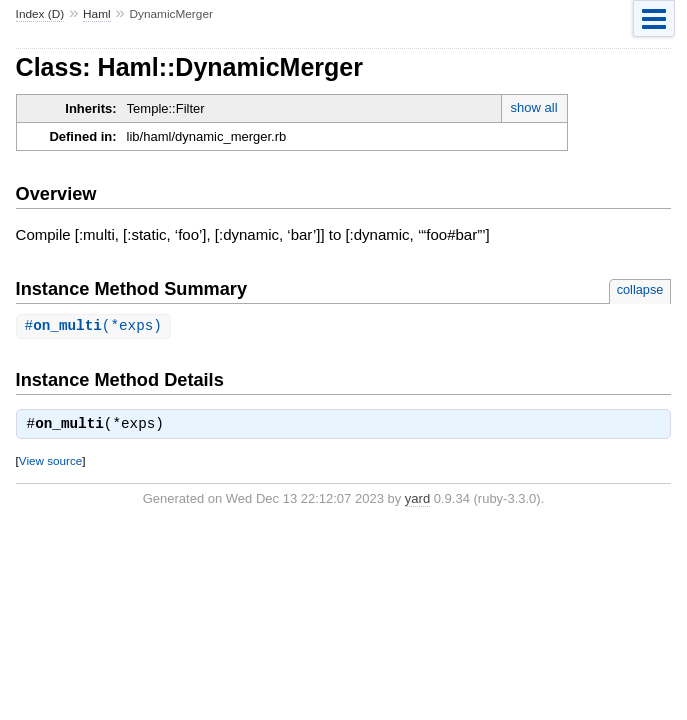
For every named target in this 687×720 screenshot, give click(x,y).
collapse (640, 289)
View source (50, 461)
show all (534, 107)
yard (417, 499)
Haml (97, 14)
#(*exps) (93, 326)
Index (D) (40, 14)
